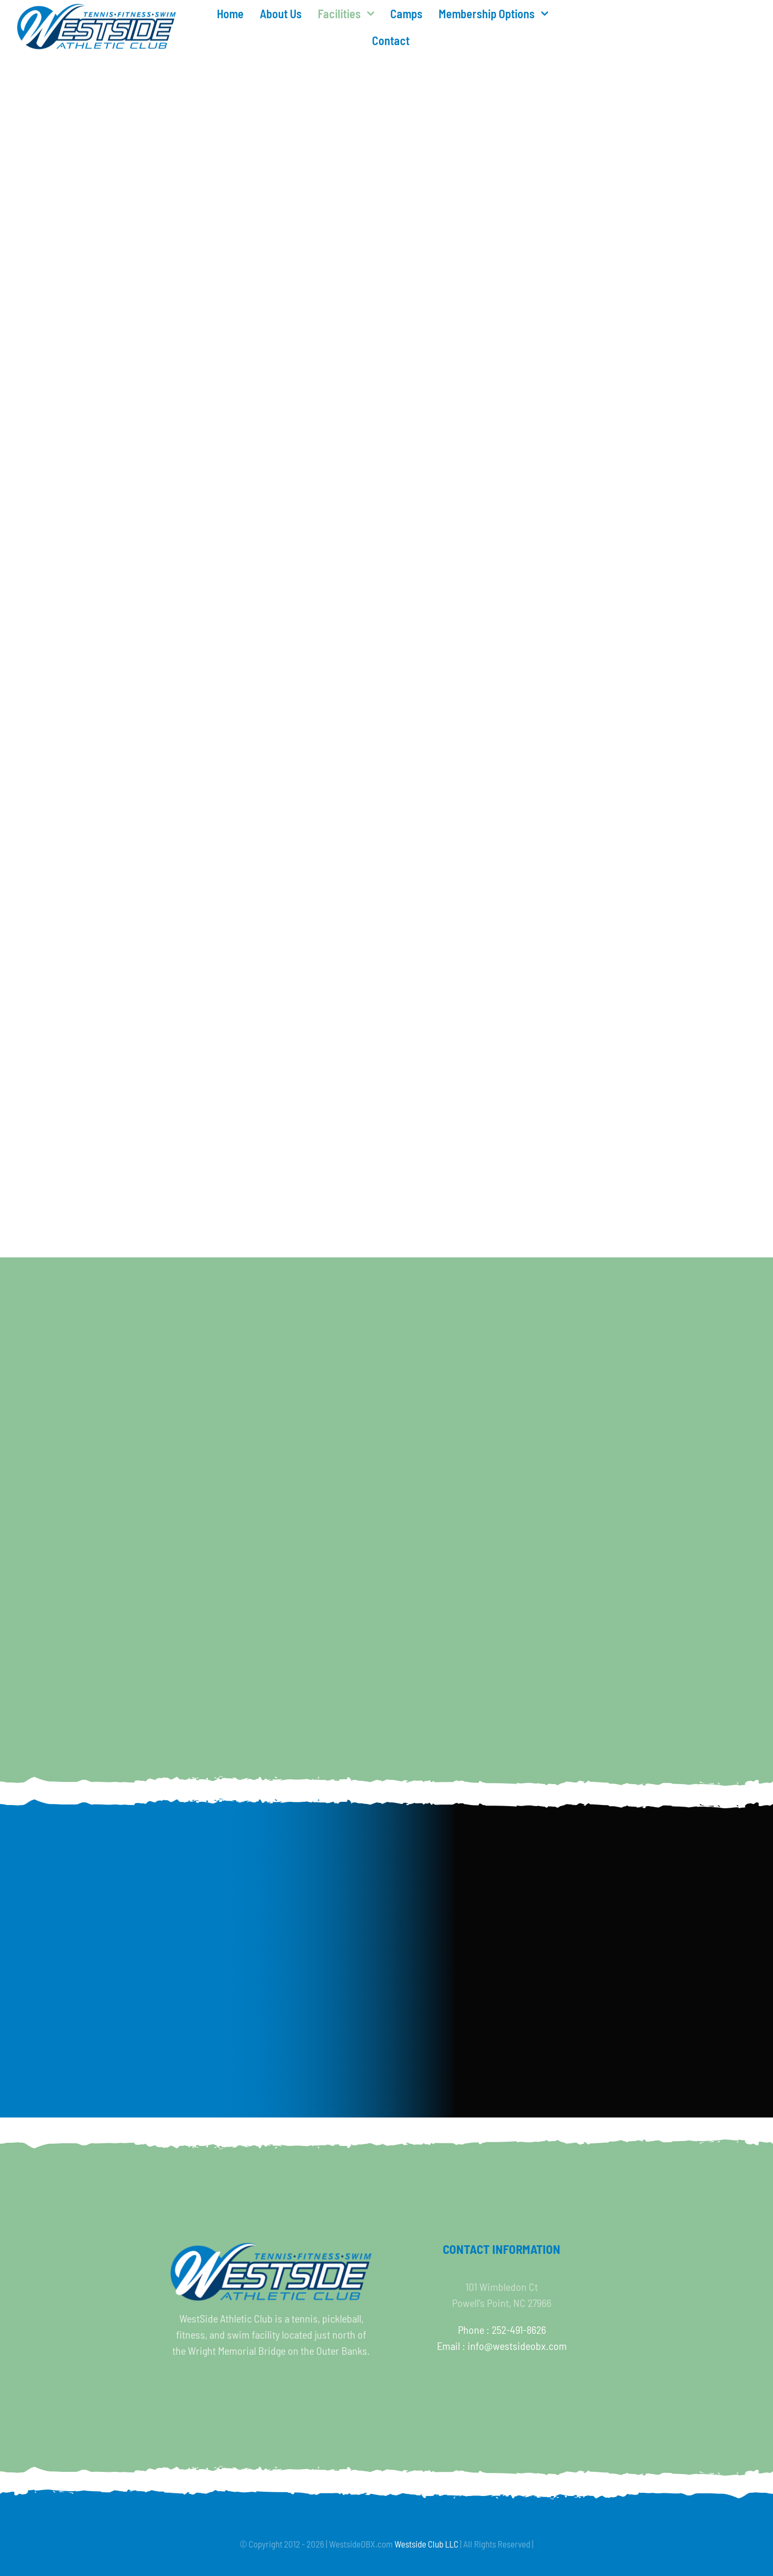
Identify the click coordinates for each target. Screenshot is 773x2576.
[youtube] (290, 2389)
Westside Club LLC (426, 2543)
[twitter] (251, 2389)
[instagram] (271, 2389)
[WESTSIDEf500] (96, 8)
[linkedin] (309, 2389)
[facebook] (232, 2389)
